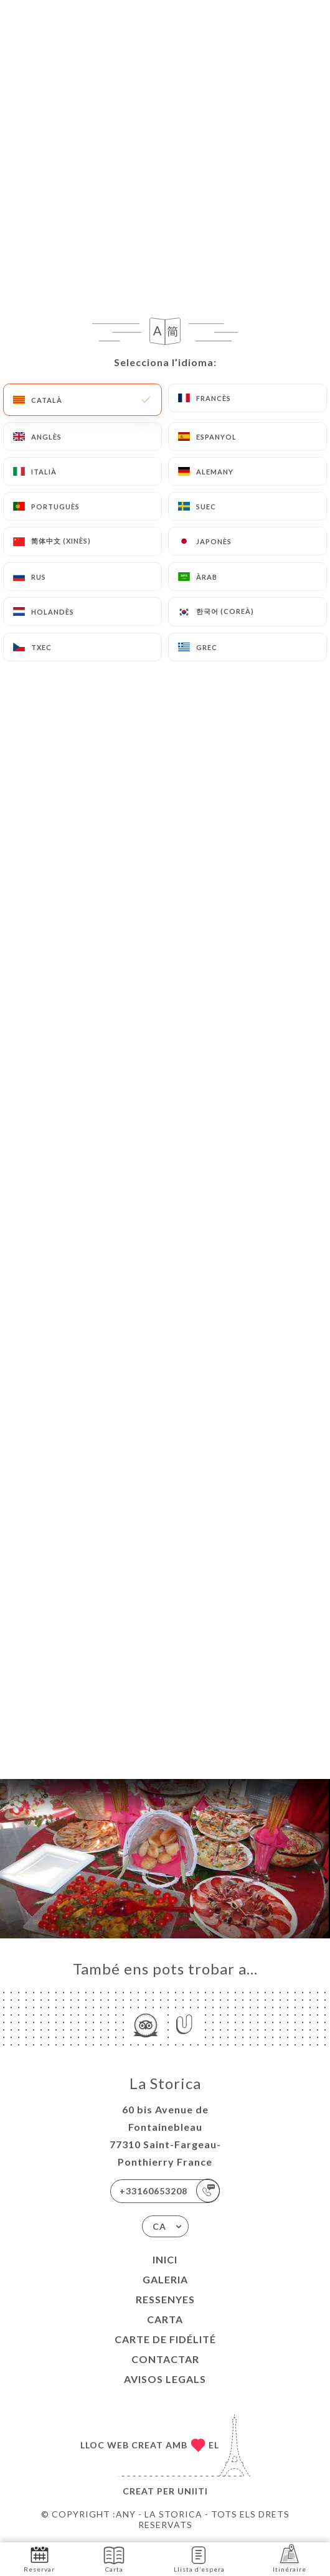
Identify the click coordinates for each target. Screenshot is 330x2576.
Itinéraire (289, 2558)
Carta (165, 2319)
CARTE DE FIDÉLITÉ (165, 2339)
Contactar (165, 2359)
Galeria (165, 2279)
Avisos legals (165, 2379)
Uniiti (192, 2491)
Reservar (39, 2558)
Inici (165, 2259)
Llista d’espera (199, 2558)
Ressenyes (165, 2299)
